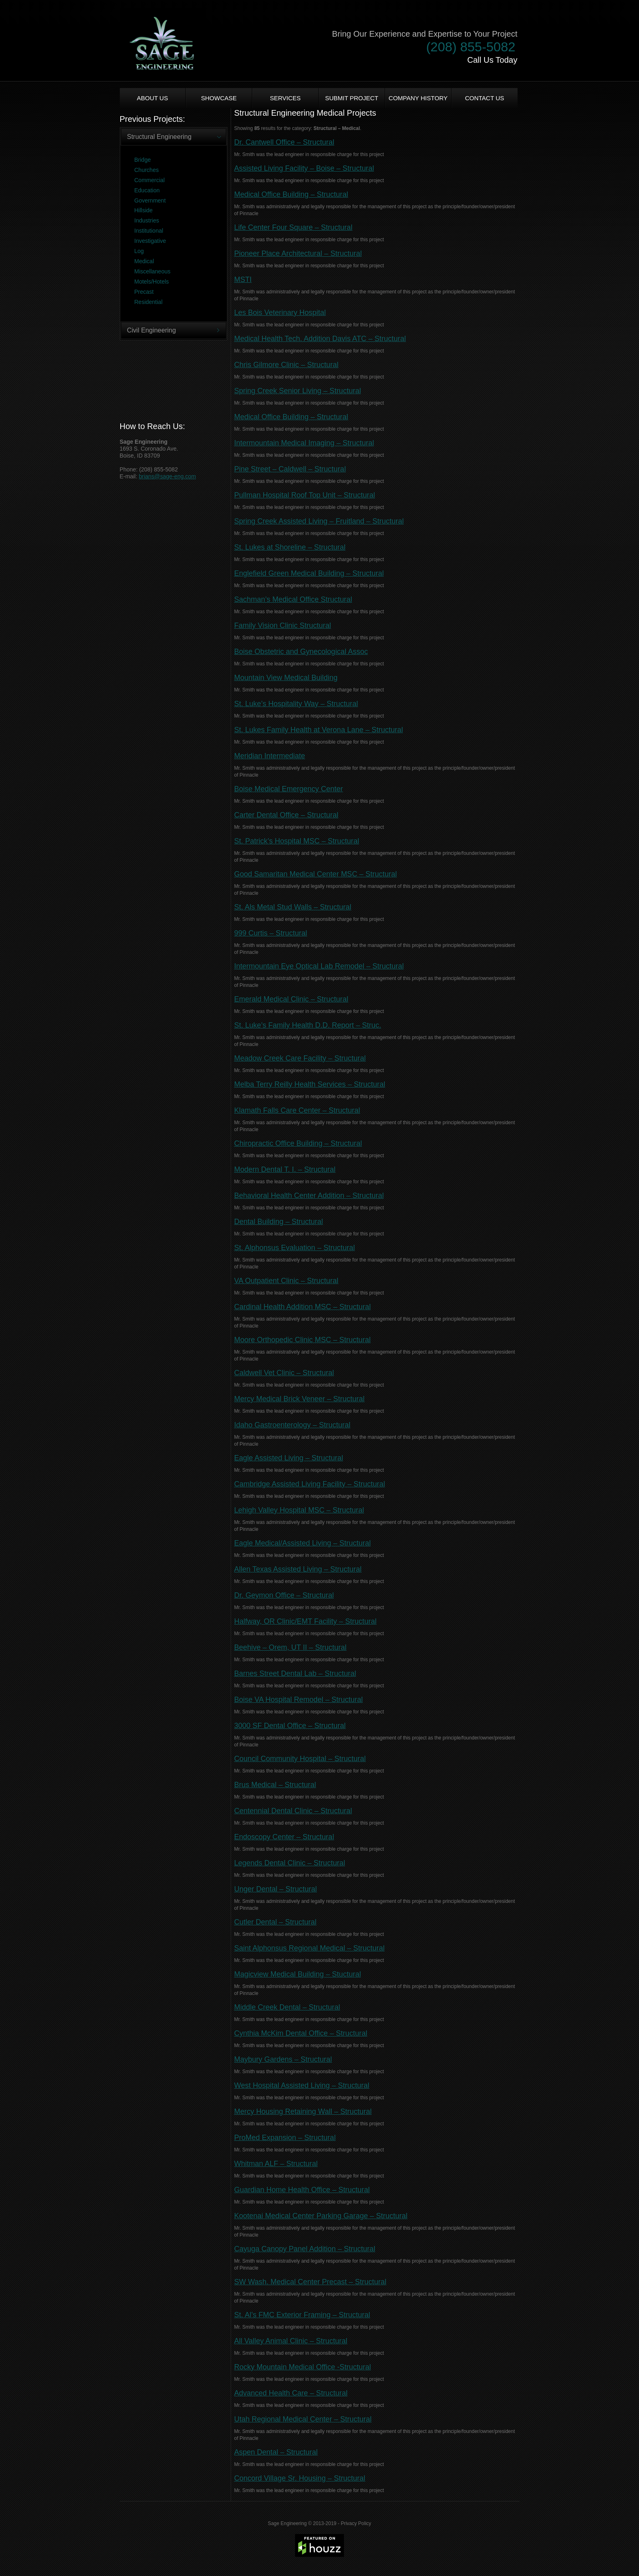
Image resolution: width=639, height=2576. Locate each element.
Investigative (150, 241)
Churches (146, 170)
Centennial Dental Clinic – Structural (293, 1811)
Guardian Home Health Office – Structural (302, 2190)
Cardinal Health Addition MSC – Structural (302, 1307)
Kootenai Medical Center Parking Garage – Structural (321, 2216)
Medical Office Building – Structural (291, 194)
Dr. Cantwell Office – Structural (284, 142)
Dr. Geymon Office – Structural (284, 1595)
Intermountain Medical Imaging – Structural (304, 443)
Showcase (219, 98)
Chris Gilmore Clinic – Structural (286, 365)
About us (152, 98)
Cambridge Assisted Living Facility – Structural (309, 1484)
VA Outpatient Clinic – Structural (286, 1281)
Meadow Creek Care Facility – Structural (300, 1058)
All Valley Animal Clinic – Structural (291, 2341)
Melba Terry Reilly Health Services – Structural (310, 1084)
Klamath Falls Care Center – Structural (297, 1110)
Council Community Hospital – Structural (300, 1759)
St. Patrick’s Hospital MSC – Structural (296, 841)
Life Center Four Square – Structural (293, 227)
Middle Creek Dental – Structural (287, 2007)
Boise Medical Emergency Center (288, 789)
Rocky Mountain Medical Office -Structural (302, 2367)
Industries (146, 220)
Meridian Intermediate (269, 756)
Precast (144, 291)
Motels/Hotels (151, 281)
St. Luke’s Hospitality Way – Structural (296, 704)
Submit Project (352, 98)
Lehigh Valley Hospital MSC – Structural (299, 1510)
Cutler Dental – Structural (275, 1922)
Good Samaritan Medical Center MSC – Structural (315, 874)
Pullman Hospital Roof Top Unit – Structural (304, 495)
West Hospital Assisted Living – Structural (302, 2085)
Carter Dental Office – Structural (286, 815)
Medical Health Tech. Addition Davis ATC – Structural (320, 339)
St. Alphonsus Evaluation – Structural (294, 1248)
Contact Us (484, 98)
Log (139, 251)
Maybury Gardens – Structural (283, 2059)
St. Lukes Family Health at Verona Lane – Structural (318, 730)
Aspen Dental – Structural (276, 2452)
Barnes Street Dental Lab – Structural (295, 1673)
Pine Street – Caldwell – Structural (290, 469)
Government (150, 200)
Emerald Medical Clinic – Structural (291, 999)
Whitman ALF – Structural (276, 2164)
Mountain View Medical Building (286, 678)
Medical (144, 261)
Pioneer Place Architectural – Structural (298, 253)
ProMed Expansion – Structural (285, 2137)
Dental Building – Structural (278, 1222)
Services (285, 98)
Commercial (149, 180)
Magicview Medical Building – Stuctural (297, 1974)
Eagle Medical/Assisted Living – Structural (302, 1543)
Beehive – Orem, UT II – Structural (290, 1647)
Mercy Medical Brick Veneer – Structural (299, 1399)
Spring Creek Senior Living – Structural (297, 391)
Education (147, 190)
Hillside (143, 210)
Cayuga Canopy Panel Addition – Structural (304, 2249)
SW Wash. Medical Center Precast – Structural (310, 2282)
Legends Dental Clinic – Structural (289, 1863)
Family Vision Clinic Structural (282, 625)
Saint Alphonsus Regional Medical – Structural (309, 1948)
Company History (418, 98)
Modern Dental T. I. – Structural (285, 1169)
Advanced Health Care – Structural (291, 2393)
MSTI (243, 279)
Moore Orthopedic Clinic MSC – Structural (302, 1340)
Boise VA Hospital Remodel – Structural (298, 1699)
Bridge (142, 159)
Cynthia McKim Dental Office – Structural (301, 2033)
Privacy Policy (356, 2523)
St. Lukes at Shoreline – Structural (290, 547)
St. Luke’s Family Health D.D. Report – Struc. (307, 1025)
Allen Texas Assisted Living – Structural (298, 1569)
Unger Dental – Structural (275, 1889)
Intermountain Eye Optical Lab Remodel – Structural (319, 966)
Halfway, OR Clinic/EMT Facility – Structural (305, 1621)
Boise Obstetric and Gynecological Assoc (301, 651)
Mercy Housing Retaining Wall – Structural (303, 2111)
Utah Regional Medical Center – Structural (303, 2419)
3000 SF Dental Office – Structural (290, 1726)
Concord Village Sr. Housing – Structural (300, 2478)
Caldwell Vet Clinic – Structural (284, 1373)
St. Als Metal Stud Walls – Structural (292, 907)
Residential (148, 302)
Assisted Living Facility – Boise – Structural (304, 168)
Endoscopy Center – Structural (284, 1837)
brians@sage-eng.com (167, 476)
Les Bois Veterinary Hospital (280, 312)
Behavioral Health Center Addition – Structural (309, 1195)
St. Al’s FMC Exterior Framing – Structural (302, 2315)
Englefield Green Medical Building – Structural (309, 573)
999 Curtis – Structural (270, 933)
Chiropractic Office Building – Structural (298, 1143)
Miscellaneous (152, 271)
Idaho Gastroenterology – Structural (292, 1425)
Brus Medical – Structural (275, 1785)
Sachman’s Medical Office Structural (293, 599)
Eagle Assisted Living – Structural (288, 1458)
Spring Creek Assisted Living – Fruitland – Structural (319, 521)
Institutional (148, 230)
